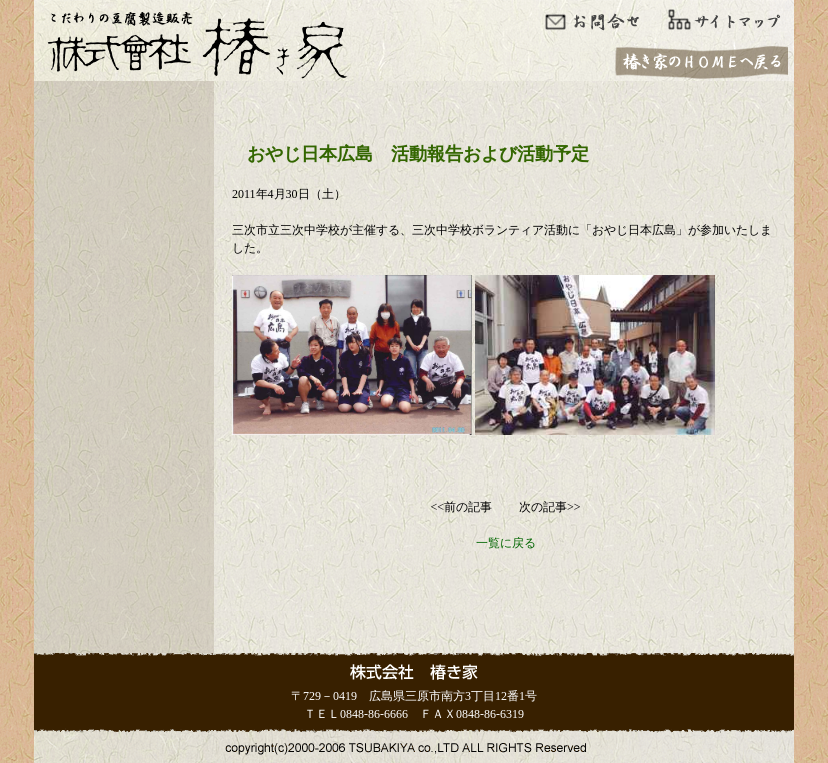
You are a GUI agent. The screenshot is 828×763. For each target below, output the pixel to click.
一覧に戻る (506, 543)
